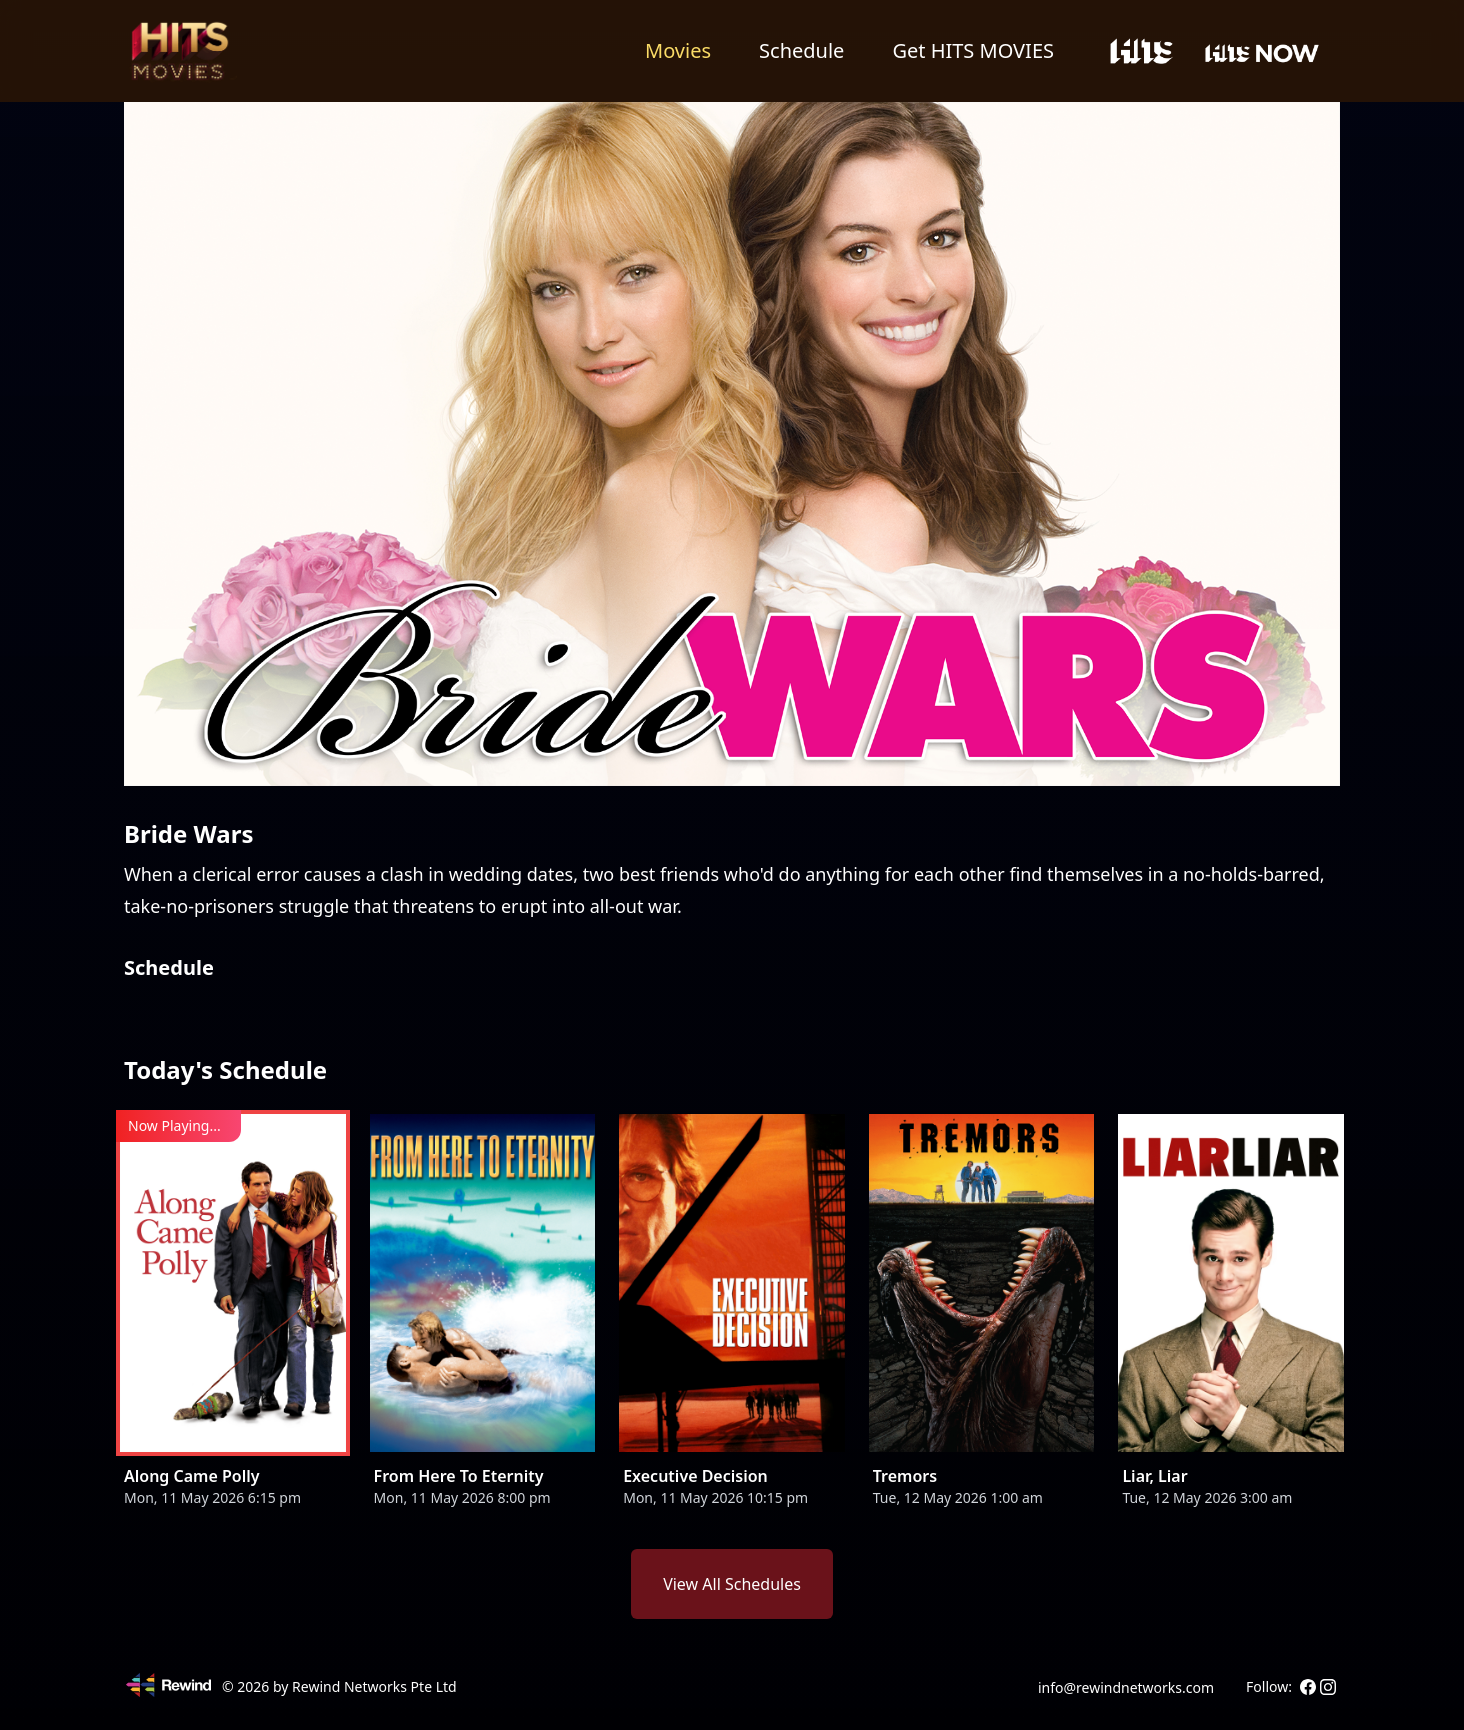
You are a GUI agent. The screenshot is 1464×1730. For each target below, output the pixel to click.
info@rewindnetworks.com (1126, 1687)
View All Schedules (732, 1584)
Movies (678, 50)
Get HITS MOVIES (973, 50)
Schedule (801, 50)
